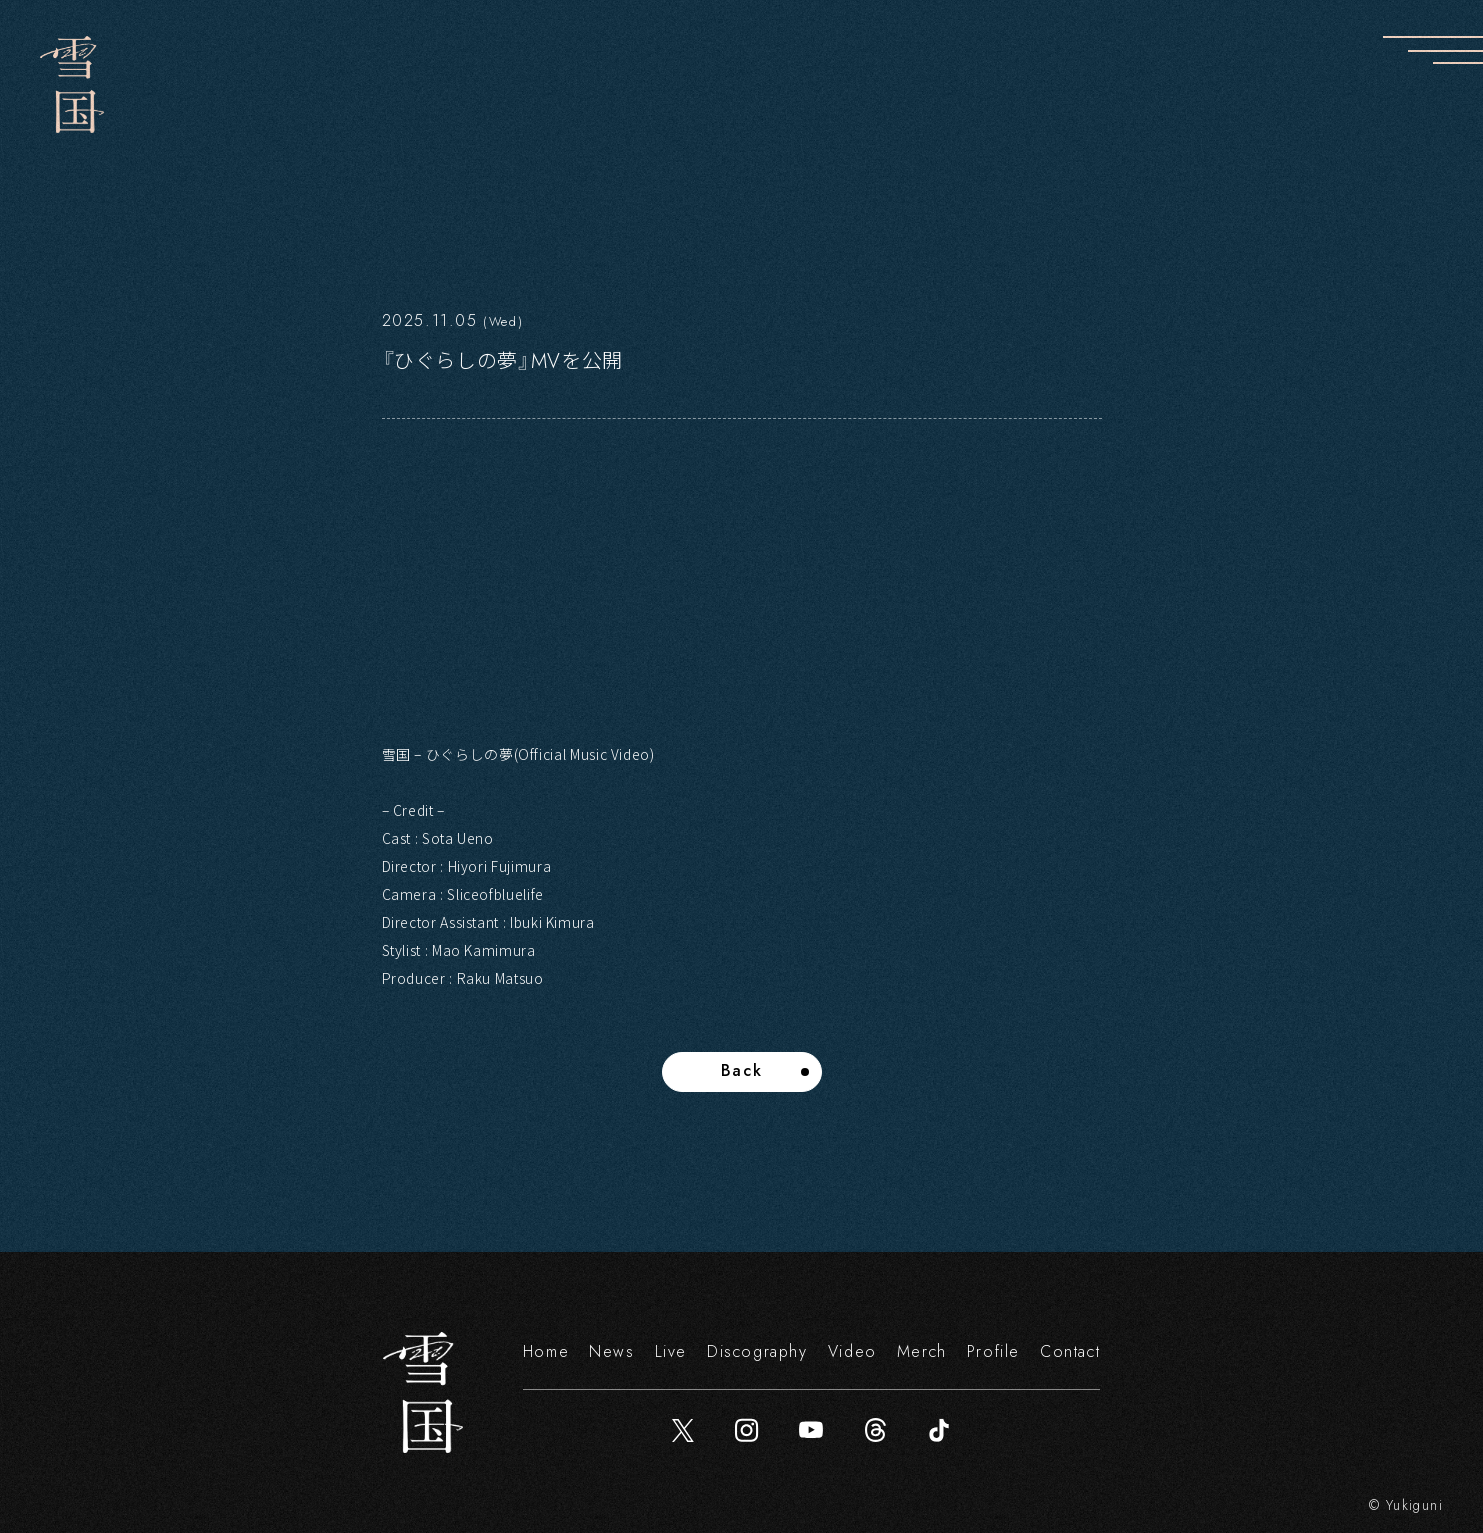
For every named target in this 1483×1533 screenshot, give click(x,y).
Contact (1070, 1351)
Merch (922, 1351)
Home (546, 1351)
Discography (757, 1351)
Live (671, 1351)
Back (741, 1070)
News (611, 1351)
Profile (993, 1351)
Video (852, 1351)
